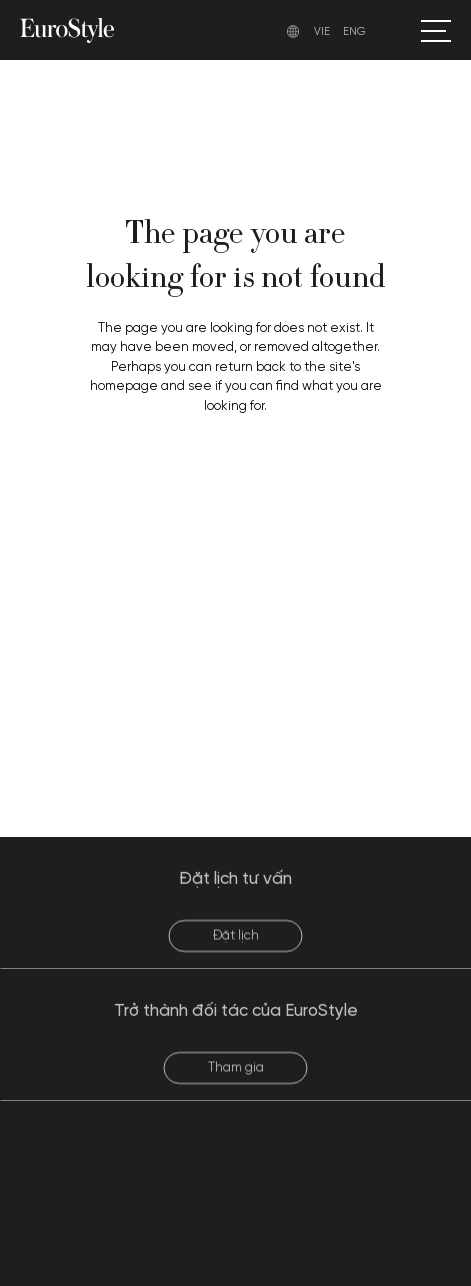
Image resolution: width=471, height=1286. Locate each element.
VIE (322, 32)
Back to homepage (236, 487)
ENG (354, 32)
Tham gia (236, 1078)
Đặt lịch (236, 946)
